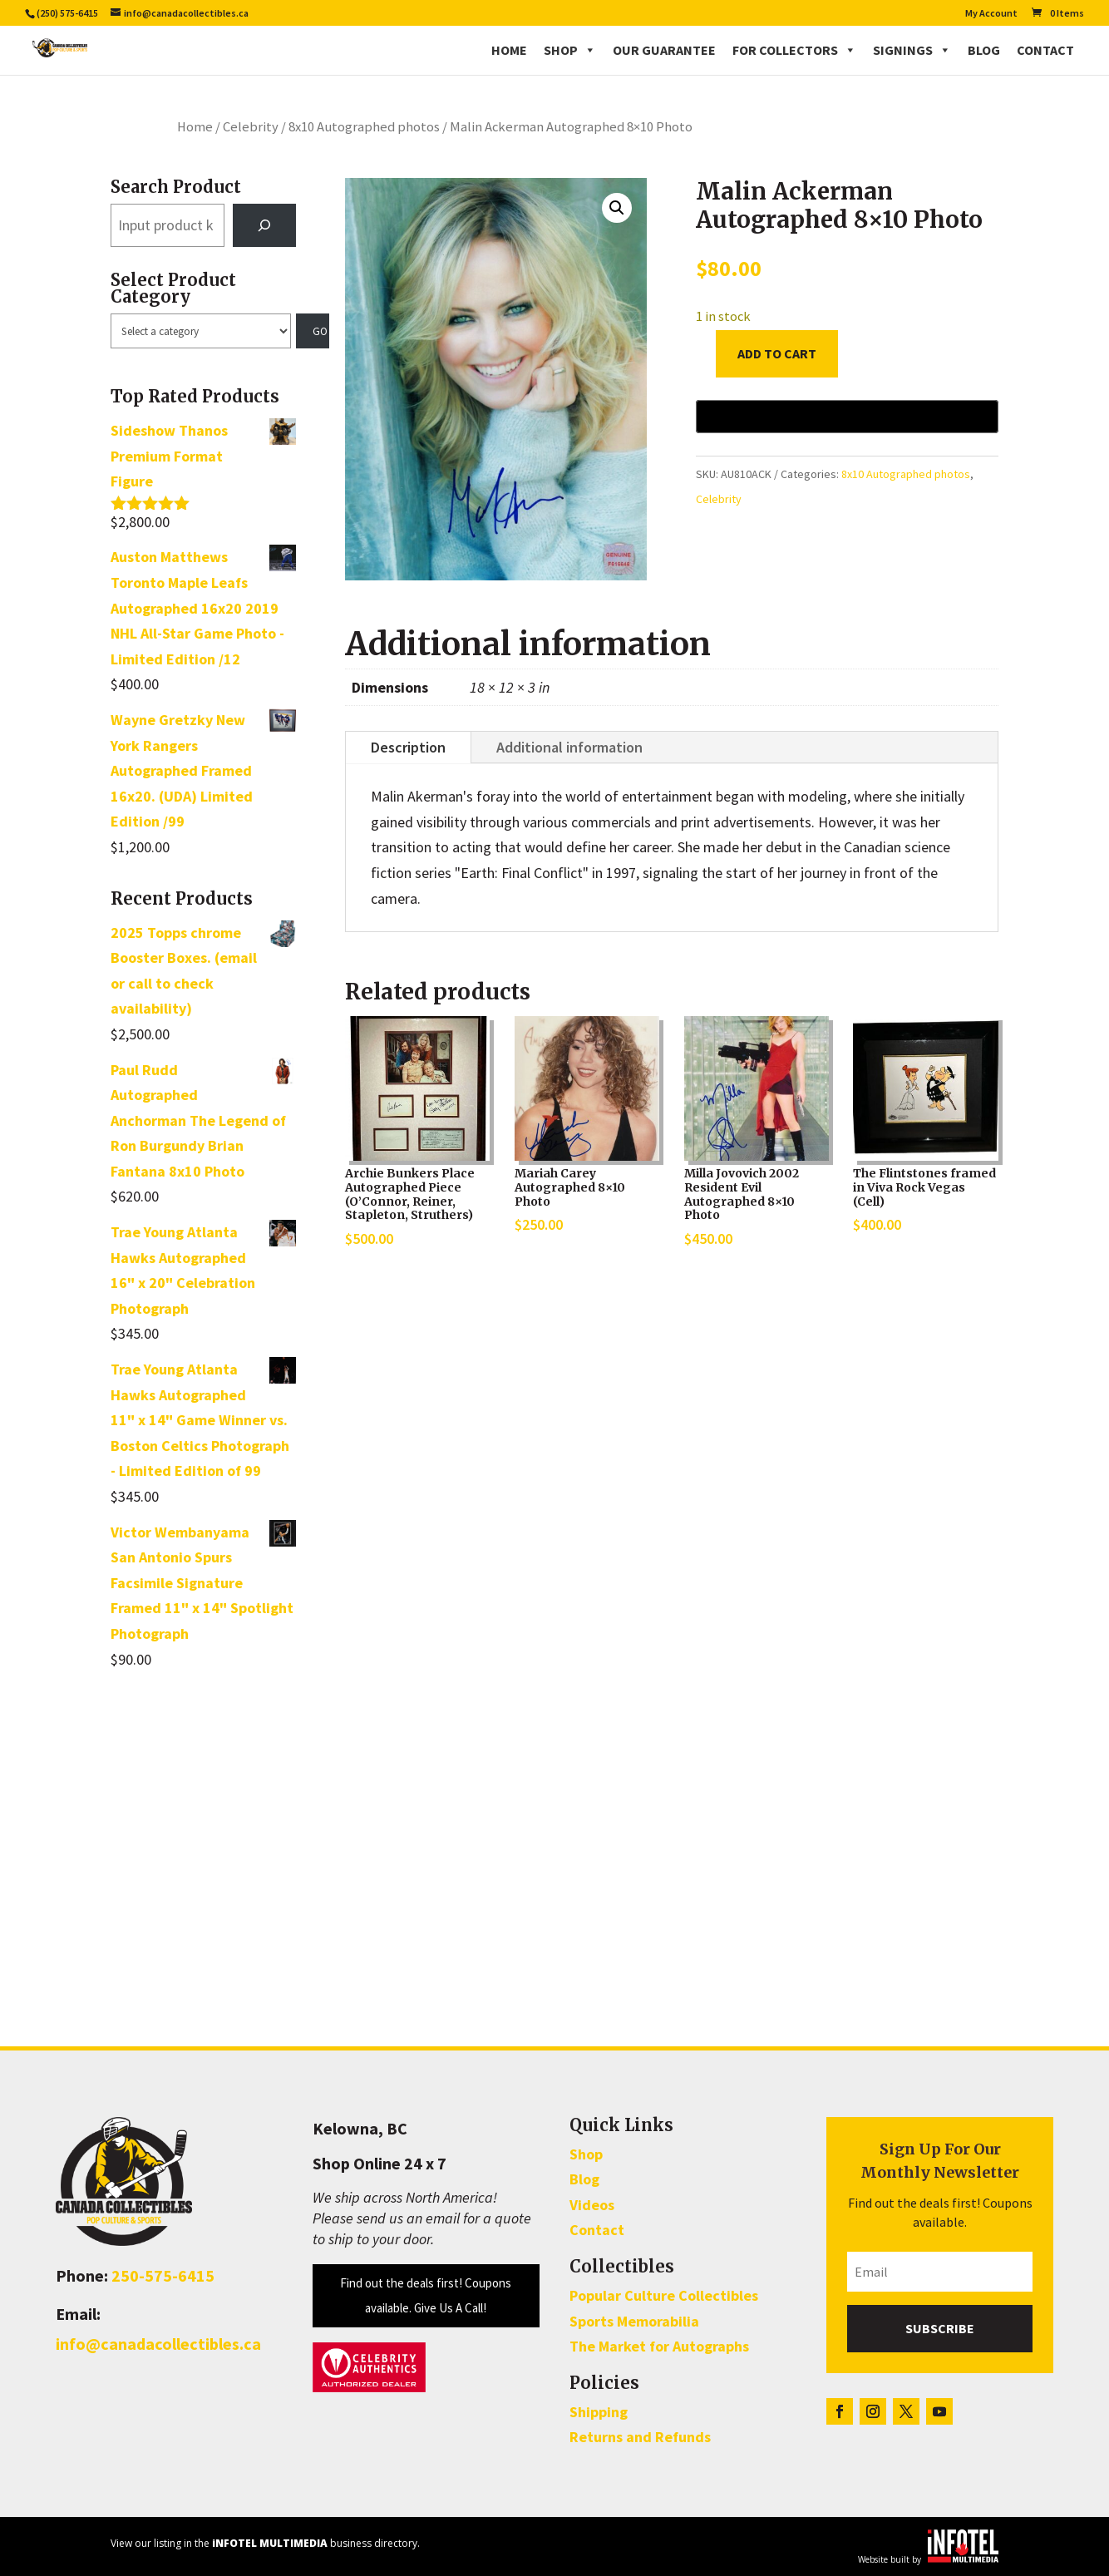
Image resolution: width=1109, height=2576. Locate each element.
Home (509, 50)
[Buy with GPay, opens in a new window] (847, 416)
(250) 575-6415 (67, 13)
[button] (617, 208)
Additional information (569, 747)
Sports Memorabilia (634, 2321)
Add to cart (776, 353)
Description (408, 747)
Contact (1045, 50)
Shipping (598, 2411)
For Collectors (794, 50)
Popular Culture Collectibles (663, 2295)
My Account (991, 13)
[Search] (264, 225)
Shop (570, 50)
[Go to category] (312, 330)
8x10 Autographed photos (364, 127)
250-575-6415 (162, 2275)
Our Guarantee (664, 50)
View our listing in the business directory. (265, 2543)
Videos (591, 2204)
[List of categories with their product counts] (200, 330)
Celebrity (250, 127)
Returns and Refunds (640, 2436)
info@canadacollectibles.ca (158, 2343)
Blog (984, 50)
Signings (912, 50)
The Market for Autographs (659, 2346)
